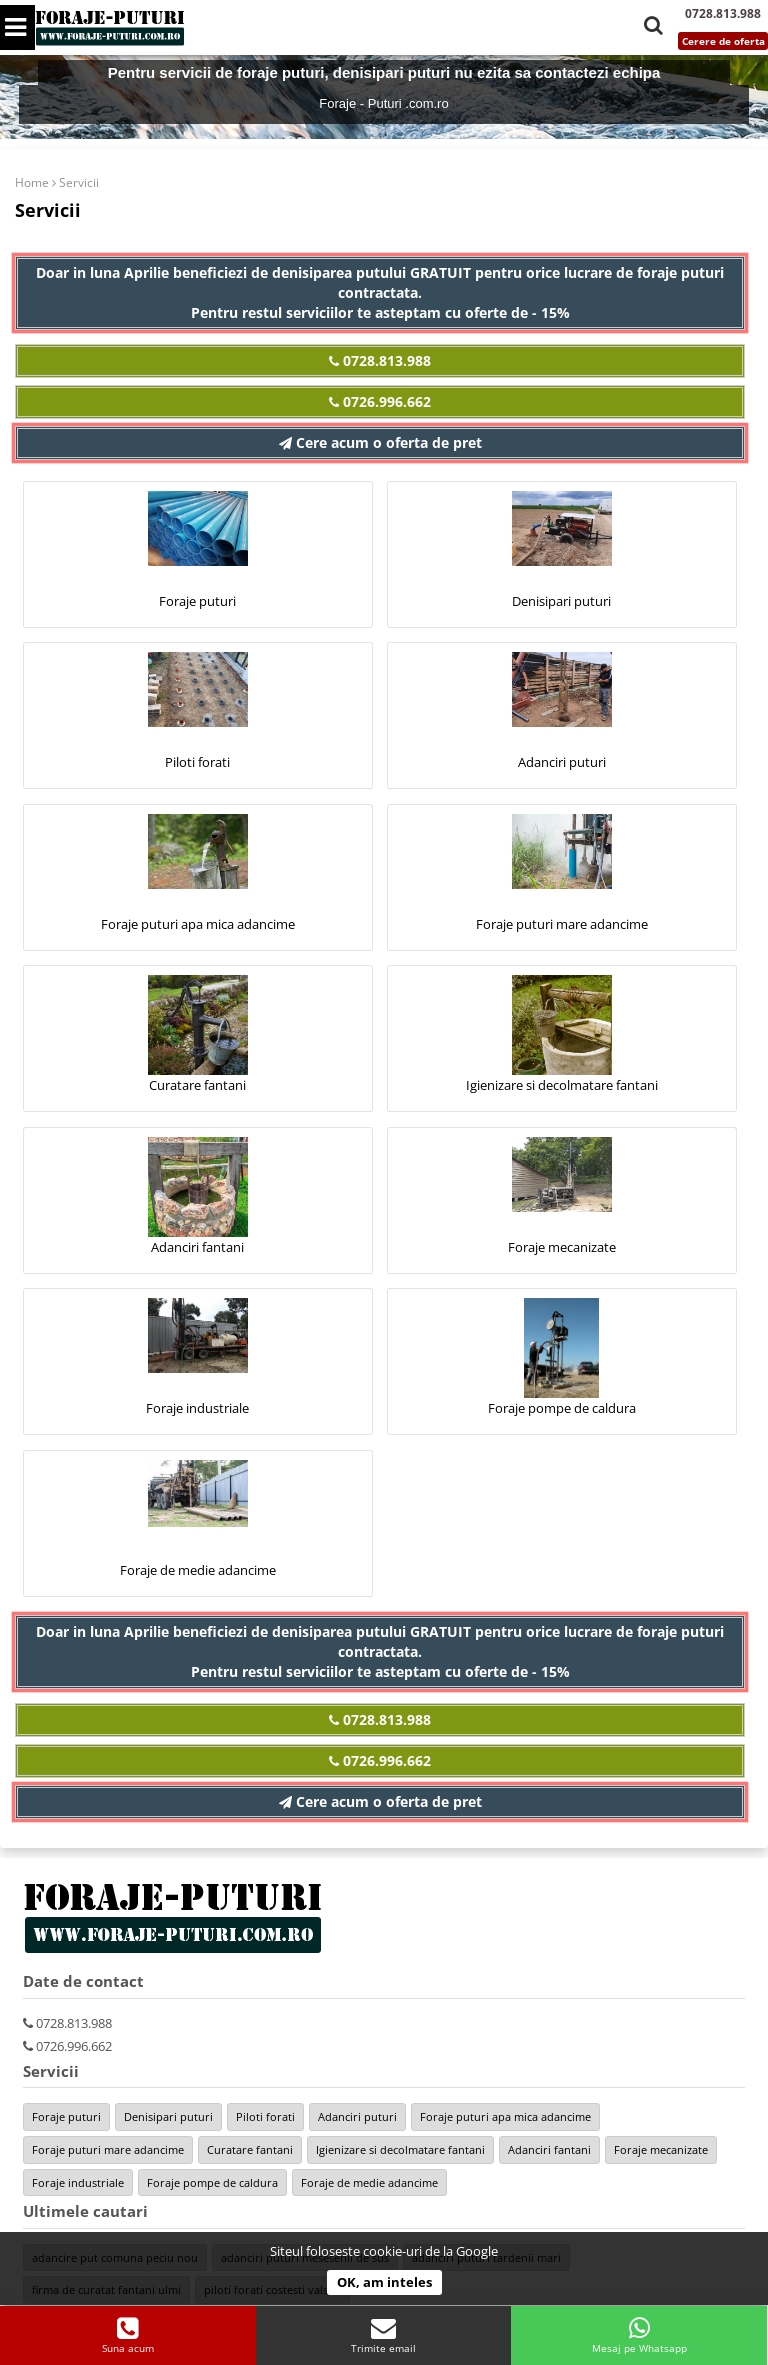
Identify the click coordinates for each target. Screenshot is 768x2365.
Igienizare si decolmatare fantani (562, 1085)
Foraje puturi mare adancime (562, 924)
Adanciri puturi (562, 762)
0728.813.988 (380, 360)
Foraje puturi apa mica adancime (198, 924)
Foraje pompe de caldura (562, 1408)
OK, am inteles (384, 2282)
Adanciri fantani (197, 1247)
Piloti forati (197, 762)
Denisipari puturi (561, 601)
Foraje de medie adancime (198, 1570)
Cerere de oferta (723, 41)
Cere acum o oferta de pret (380, 442)
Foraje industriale (197, 1408)
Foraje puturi (197, 601)
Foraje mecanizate (562, 1247)
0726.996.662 (380, 401)
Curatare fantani (197, 1085)
